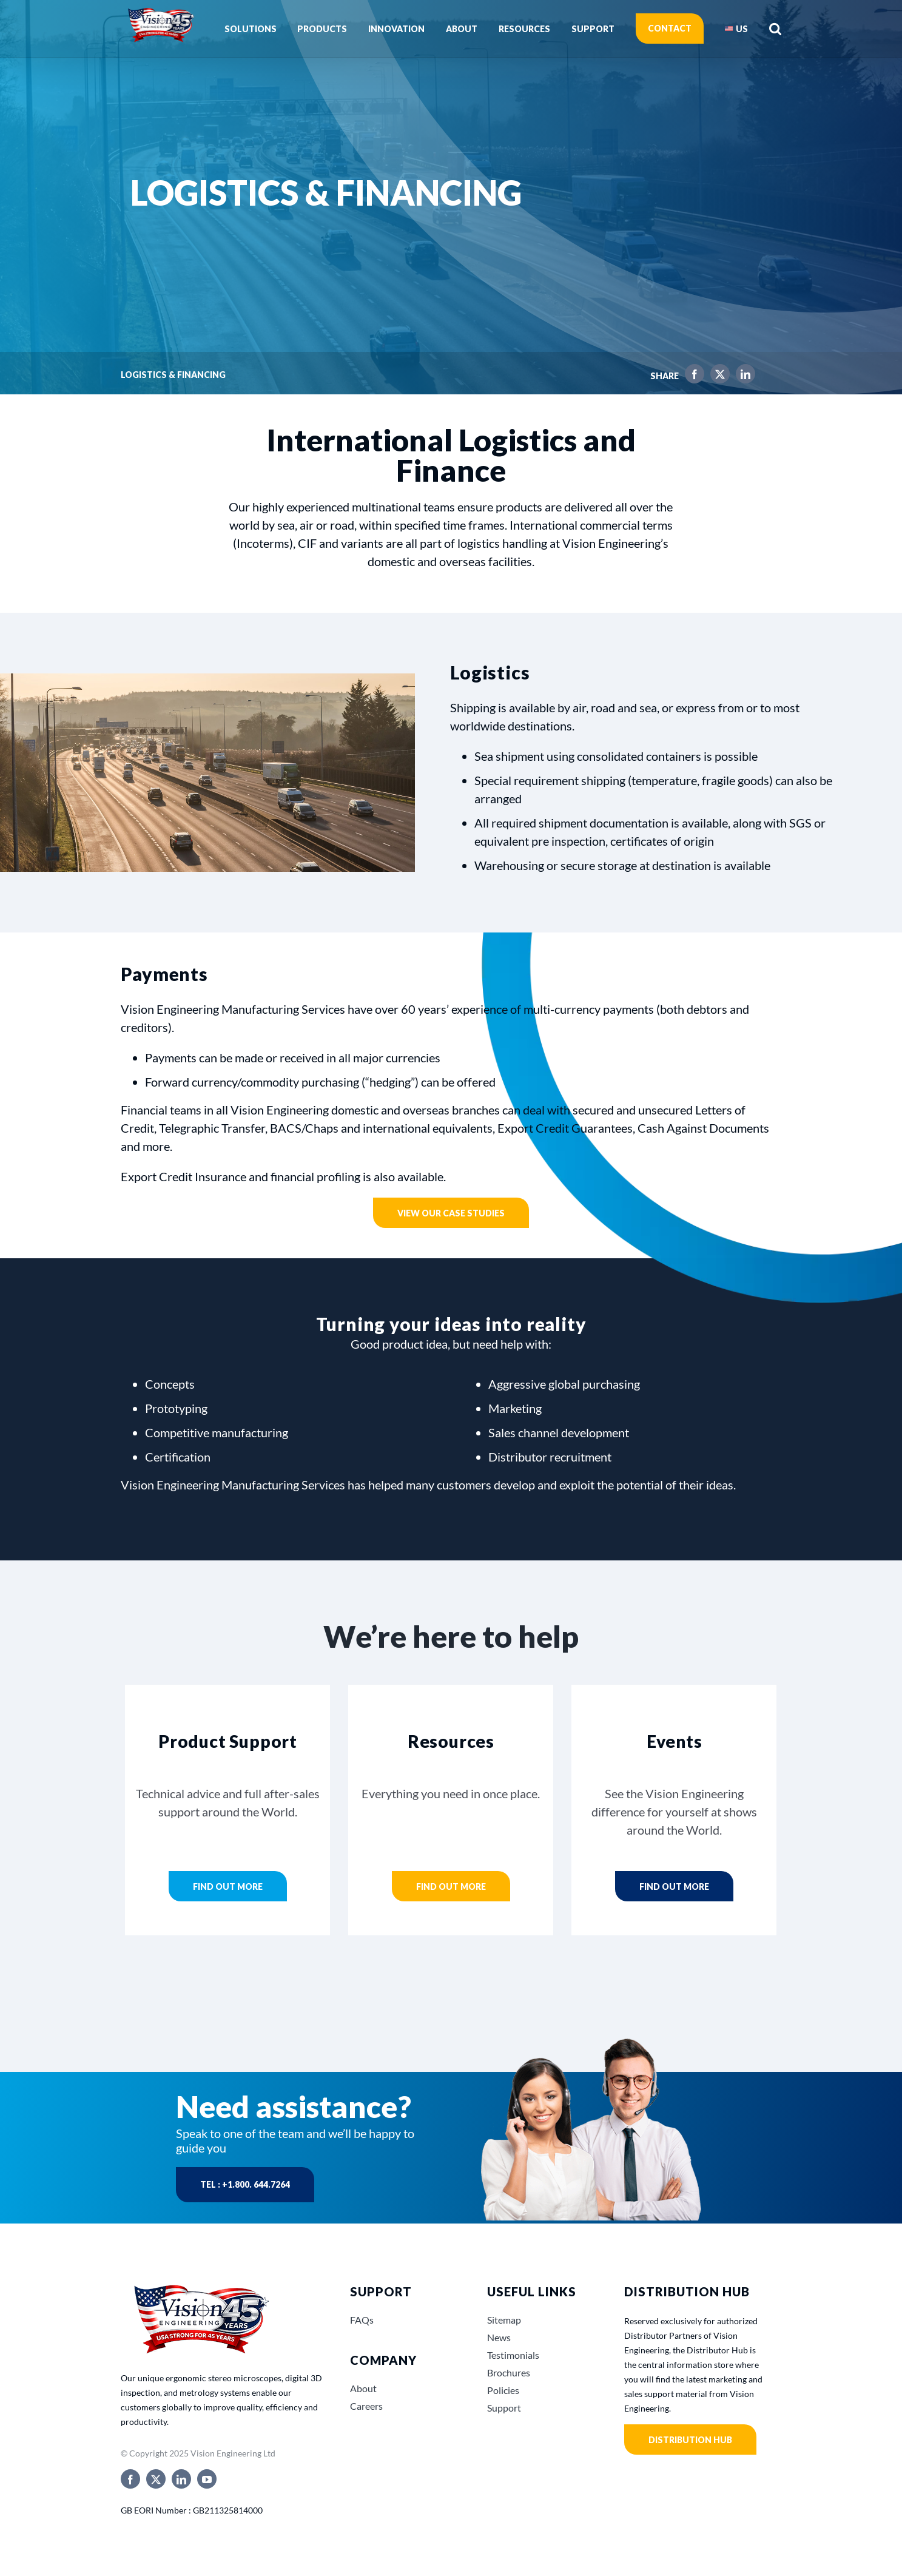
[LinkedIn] (742, 376)
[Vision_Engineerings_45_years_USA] (200, 2285)
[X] (717, 376)
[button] (775, 28)
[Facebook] (691, 376)
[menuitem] (736, 28)
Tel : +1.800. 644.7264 (245, 2184)
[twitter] (156, 2479)
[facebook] (130, 2479)
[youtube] (207, 2479)
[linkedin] (181, 2479)
